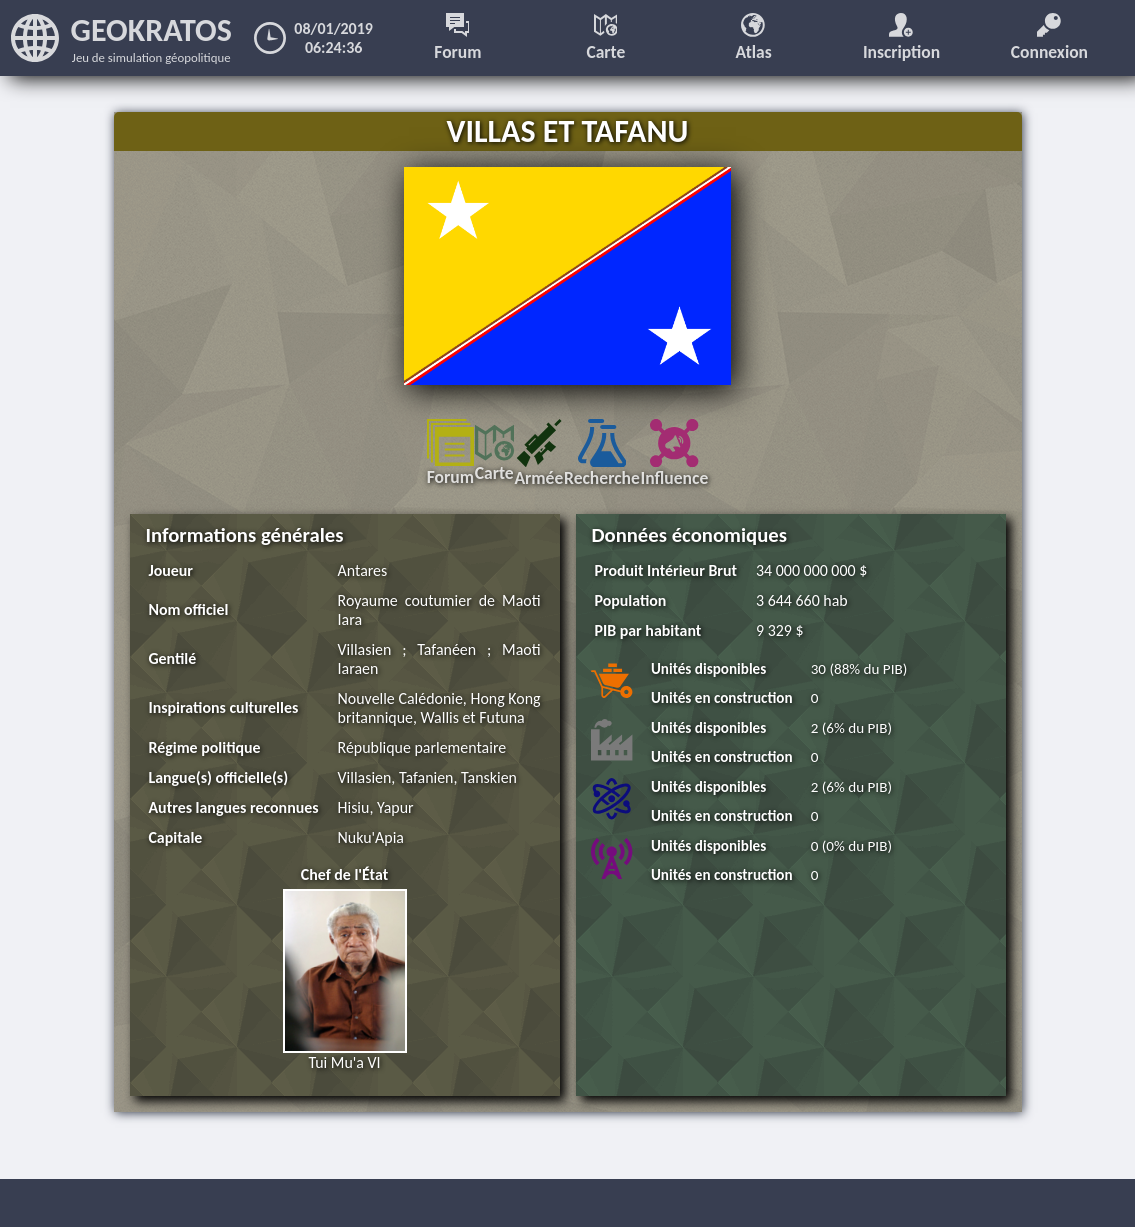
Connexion (1050, 38)
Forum (458, 38)
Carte (606, 38)
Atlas (754, 38)
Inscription (902, 38)
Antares (364, 570)
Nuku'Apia (372, 856)
